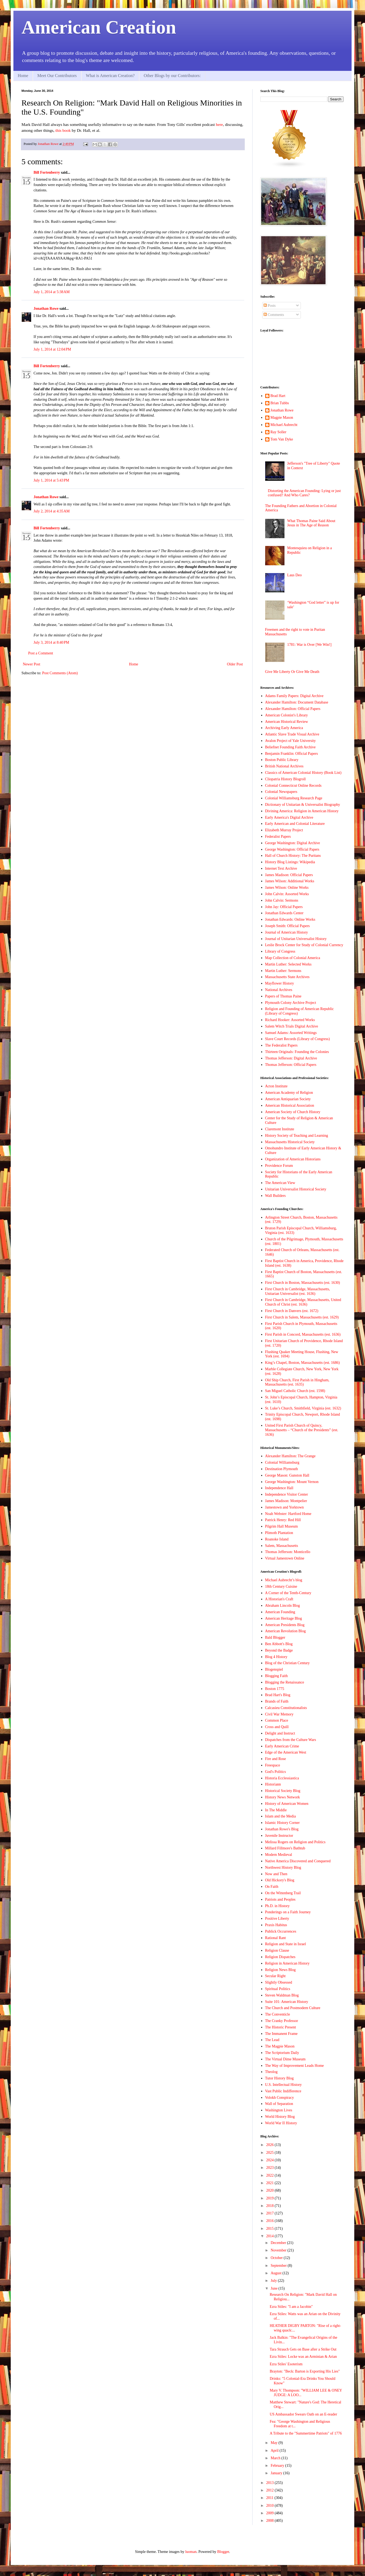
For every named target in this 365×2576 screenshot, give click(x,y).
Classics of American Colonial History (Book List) (303, 773)
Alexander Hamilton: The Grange (290, 1456)
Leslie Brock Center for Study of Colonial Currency (304, 945)
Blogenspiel (274, 1669)
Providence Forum (279, 1166)
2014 (270, 2236)
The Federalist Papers (281, 1045)
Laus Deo (294, 575)
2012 (270, 2490)
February (278, 2466)
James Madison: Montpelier (286, 1501)
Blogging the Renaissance (284, 1682)
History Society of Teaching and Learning (296, 1136)
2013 (270, 2483)
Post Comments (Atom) (60, 673)
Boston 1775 (274, 1689)
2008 (270, 2521)
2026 (270, 2145)
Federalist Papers (278, 837)
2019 (270, 2198)
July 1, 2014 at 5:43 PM (51, 480)
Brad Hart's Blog (277, 1695)
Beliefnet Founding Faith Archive (290, 747)
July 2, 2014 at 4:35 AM (52, 511)
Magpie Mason (282, 418)
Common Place (276, 1720)
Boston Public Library (281, 760)
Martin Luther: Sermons (283, 971)
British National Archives (284, 766)
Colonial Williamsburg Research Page (293, 798)
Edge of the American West (285, 1752)
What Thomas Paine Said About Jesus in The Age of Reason (311, 523)
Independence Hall (279, 1488)
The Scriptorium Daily (282, 2053)
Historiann (273, 1784)
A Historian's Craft (279, 1599)
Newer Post (31, 664)
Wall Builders (275, 1196)
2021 (270, 2183)
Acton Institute (276, 1086)
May (274, 2443)
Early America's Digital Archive (289, 817)
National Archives (278, 990)
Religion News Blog (280, 1970)
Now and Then (276, 1874)
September (279, 2266)
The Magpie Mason (280, 2046)
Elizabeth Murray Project (284, 830)
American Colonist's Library (286, 715)
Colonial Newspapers (281, 792)
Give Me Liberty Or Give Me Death (292, 672)
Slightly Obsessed (278, 1982)
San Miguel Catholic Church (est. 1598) (295, 1391)
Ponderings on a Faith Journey (288, 1912)
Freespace (272, 1765)
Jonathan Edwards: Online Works (290, 919)
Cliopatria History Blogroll (285, 779)
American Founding (280, 1612)
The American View (280, 1183)
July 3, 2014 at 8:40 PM (51, 642)
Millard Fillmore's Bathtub (285, 1848)
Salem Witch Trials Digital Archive (291, 1026)
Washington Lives (278, 2110)
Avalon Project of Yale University (290, 741)
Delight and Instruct (280, 1733)
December (279, 2243)
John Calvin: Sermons (281, 900)
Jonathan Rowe (46, 309)
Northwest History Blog (283, 1867)
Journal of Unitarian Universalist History (296, 939)
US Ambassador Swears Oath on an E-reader (303, 2414)
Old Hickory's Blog (279, 1880)
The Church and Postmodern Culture (292, 2008)
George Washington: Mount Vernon (292, 1482)
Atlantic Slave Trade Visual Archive (292, 734)
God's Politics (275, 1772)
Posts (270, 306)
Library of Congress (280, 951)
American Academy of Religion (289, 1093)
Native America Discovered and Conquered (298, 1861)
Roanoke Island (277, 1539)
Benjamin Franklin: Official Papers (291, 754)
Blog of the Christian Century (287, 1663)
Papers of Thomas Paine (283, 996)
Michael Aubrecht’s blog (283, 1580)
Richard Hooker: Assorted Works (290, 1020)
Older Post (235, 664)
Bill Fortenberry (47, 172)
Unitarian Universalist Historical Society (295, 1189)
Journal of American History (286, 932)
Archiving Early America (284, 728)
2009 (270, 2513)
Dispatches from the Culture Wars (290, 1740)
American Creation (98, 27)
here (219, 124)
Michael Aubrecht (284, 425)
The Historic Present (280, 2027)
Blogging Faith (276, 1676)
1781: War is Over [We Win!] (309, 645)
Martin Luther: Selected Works (288, 964)
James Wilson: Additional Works (289, 881)
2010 (270, 2506)
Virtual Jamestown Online (284, 1558)
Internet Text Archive (281, 868)
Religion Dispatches (280, 1957)
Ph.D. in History (277, 1906)
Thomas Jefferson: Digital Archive (291, 1058)
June (274, 2288)
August (276, 2273)
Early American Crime (282, 1746)
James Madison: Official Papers (289, 875)
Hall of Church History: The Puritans (293, 856)
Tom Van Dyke (282, 439)
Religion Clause (277, 1950)
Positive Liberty (277, 1918)
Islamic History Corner (282, 1823)
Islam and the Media (280, 1816)
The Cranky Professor (281, 2021)
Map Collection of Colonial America (292, 958)
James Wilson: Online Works (287, 888)
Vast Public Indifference (283, 2091)
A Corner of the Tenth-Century (288, 1593)
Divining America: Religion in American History (302, 811)
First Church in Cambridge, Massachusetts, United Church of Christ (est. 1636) (303, 1302)
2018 (270, 2206)
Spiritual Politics (277, 1989)
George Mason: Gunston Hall (287, 1475)
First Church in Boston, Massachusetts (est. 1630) (302, 1283)
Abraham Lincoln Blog (282, 1606)
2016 (270, 2221)
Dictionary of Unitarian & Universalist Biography (302, 805)
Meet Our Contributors (57, 75)
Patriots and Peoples (280, 1899)
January (277, 2473)
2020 (270, 2190)
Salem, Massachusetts (281, 1546)
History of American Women (287, 1804)
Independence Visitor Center (286, 1494)
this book (63, 130)
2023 (270, 2168)
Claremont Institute (279, 1129)
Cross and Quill (277, 1727)
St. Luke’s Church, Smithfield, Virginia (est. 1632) (303, 1408)
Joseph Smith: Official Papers (287, 926)
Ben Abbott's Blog (279, 1644)
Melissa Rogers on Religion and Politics (295, 1842)
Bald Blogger (275, 1637)
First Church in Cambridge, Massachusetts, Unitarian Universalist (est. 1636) (297, 1291)
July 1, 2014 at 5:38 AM (52, 292)
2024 (270, 2160)
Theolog (271, 2072)
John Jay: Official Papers (284, 907)
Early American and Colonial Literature (295, 824)
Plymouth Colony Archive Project (290, 1003)
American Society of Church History (292, 1112)
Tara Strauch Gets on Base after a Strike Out (303, 2349)
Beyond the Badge (279, 1650)
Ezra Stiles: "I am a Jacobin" (291, 2307)
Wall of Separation (279, 2104)
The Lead (272, 2040)
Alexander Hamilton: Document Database (296, 702)
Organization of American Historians (293, 1159)
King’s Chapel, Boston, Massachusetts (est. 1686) (302, 1363)
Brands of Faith (277, 1701)
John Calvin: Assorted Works (287, 894)
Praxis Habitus (276, 1925)
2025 (270, 2153)
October (277, 2258)
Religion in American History (287, 1963)
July (274, 2281)
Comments (274, 315)
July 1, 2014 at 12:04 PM (52, 349)
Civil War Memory (279, 1714)
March (276, 2458)
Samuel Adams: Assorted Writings (291, 1033)
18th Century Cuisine (281, 1586)
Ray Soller (279, 432)
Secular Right (275, 1976)
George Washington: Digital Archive (292, 843)
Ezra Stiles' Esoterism (286, 2364)
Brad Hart (278, 396)
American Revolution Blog (285, 1631)
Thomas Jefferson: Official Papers (290, 1065)
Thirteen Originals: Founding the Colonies (297, 1052)
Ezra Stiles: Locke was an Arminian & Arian (303, 2357)
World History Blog (280, 2117)
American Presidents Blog (285, 1625)
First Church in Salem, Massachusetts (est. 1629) (302, 1317)
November (279, 2250)
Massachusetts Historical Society (290, 1142)
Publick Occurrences (280, 1931)
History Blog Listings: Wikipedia (290, 862)
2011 (270, 2498)
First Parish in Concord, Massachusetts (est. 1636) (303, 1334)
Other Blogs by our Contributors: (172, 75)
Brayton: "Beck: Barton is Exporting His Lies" (305, 2371)
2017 (270, 2213)
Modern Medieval (278, 1855)
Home (23, 75)
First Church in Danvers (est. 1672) (291, 1311)
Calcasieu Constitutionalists (286, 1708)
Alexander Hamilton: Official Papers (292, 709)
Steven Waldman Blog (282, 1995)
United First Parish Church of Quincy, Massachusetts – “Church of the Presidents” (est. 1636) (301, 1430)
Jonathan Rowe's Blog (282, 1829)
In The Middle (276, 1810)
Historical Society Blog (282, 1791)
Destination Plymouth (281, 1469)
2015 (270, 2229)
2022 (270, 2175)
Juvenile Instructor (279, 1836)
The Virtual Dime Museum (285, 2059)
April (275, 2451)
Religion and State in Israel (285, 1944)
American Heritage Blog (283, 1618)
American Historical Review (286, 722)
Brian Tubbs (280, 403)
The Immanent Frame (281, 2034)
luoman (190, 2552)
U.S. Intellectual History (283, 2085)
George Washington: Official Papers (292, 849)
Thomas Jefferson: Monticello (288, 1552)
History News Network (282, 1797)
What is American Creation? (110, 75)
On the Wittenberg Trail (283, 1893)
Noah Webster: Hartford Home (288, 1514)
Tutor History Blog (279, 2078)
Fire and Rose (275, 1759)
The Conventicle (277, 2014)
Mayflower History (279, 983)
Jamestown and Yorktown (284, 1507)
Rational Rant (275, 1938)
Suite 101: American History (286, 2002)
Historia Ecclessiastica (282, 1778)
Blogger (223, 2552)
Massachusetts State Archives (287, 977)
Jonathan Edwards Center (284, 913)
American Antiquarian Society (288, 1099)
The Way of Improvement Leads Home (294, 2066)
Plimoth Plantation (279, 1533)
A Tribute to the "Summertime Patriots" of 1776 (306, 2433)
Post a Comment (40, 653)
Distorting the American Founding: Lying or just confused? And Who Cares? (304, 493)
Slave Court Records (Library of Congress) (297, 1039)
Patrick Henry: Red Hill (283, 1520)
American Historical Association (289, 1105)
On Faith (271, 1887)
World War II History (281, 2123)
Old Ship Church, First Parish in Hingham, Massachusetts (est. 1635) (297, 1382)
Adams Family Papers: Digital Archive (294, 696)
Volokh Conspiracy (279, 2098)
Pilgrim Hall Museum (281, 1526)
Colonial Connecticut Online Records (293, 786)
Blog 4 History (276, 1657)
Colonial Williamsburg (282, 1462)
